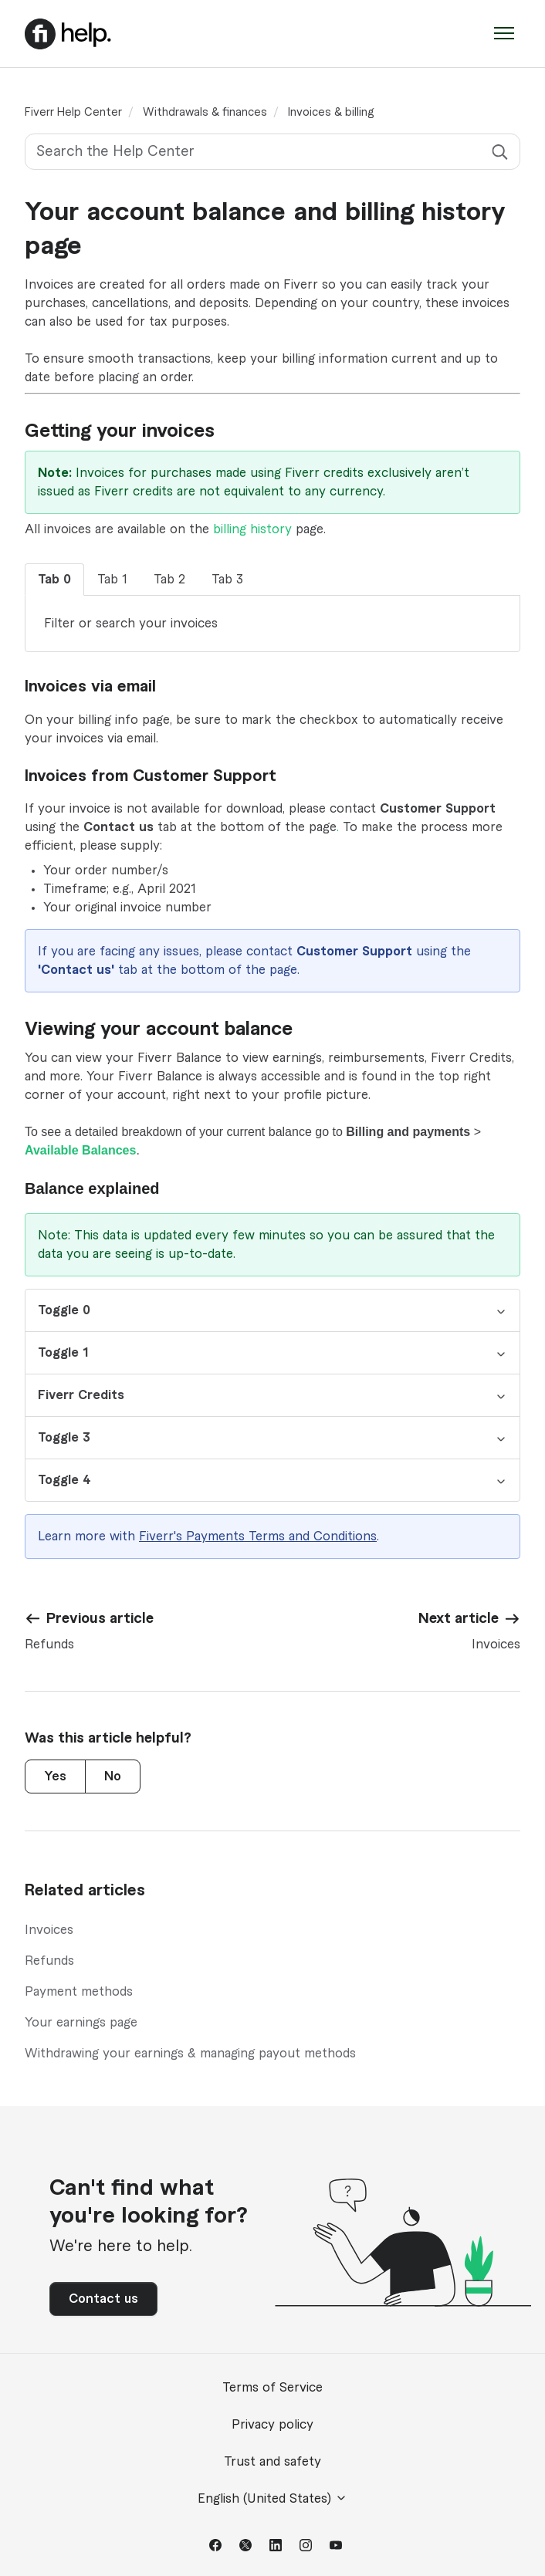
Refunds (49, 1961)
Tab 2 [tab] (169, 579)
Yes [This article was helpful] (55, 1776)
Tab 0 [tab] (54, 579)
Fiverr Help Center (73, 112)
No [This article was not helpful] (112, 1776)
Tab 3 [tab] (227, 579)
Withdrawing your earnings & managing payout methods (190, 2053)
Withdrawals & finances (205, 112)
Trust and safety (272, 2462)
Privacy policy (272, 2425)
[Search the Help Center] (272, 152)
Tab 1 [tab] (112, 579)
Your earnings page (81, 2023)
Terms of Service (272, 2388)
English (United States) (272, 2498)
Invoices (49, 1930)
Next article (458, 1618)
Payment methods (79, 1992)
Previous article (100, 1618)
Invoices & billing (331, 112)
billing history (252, 529)
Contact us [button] (103, 2299)
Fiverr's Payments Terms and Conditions (258, 1536)
